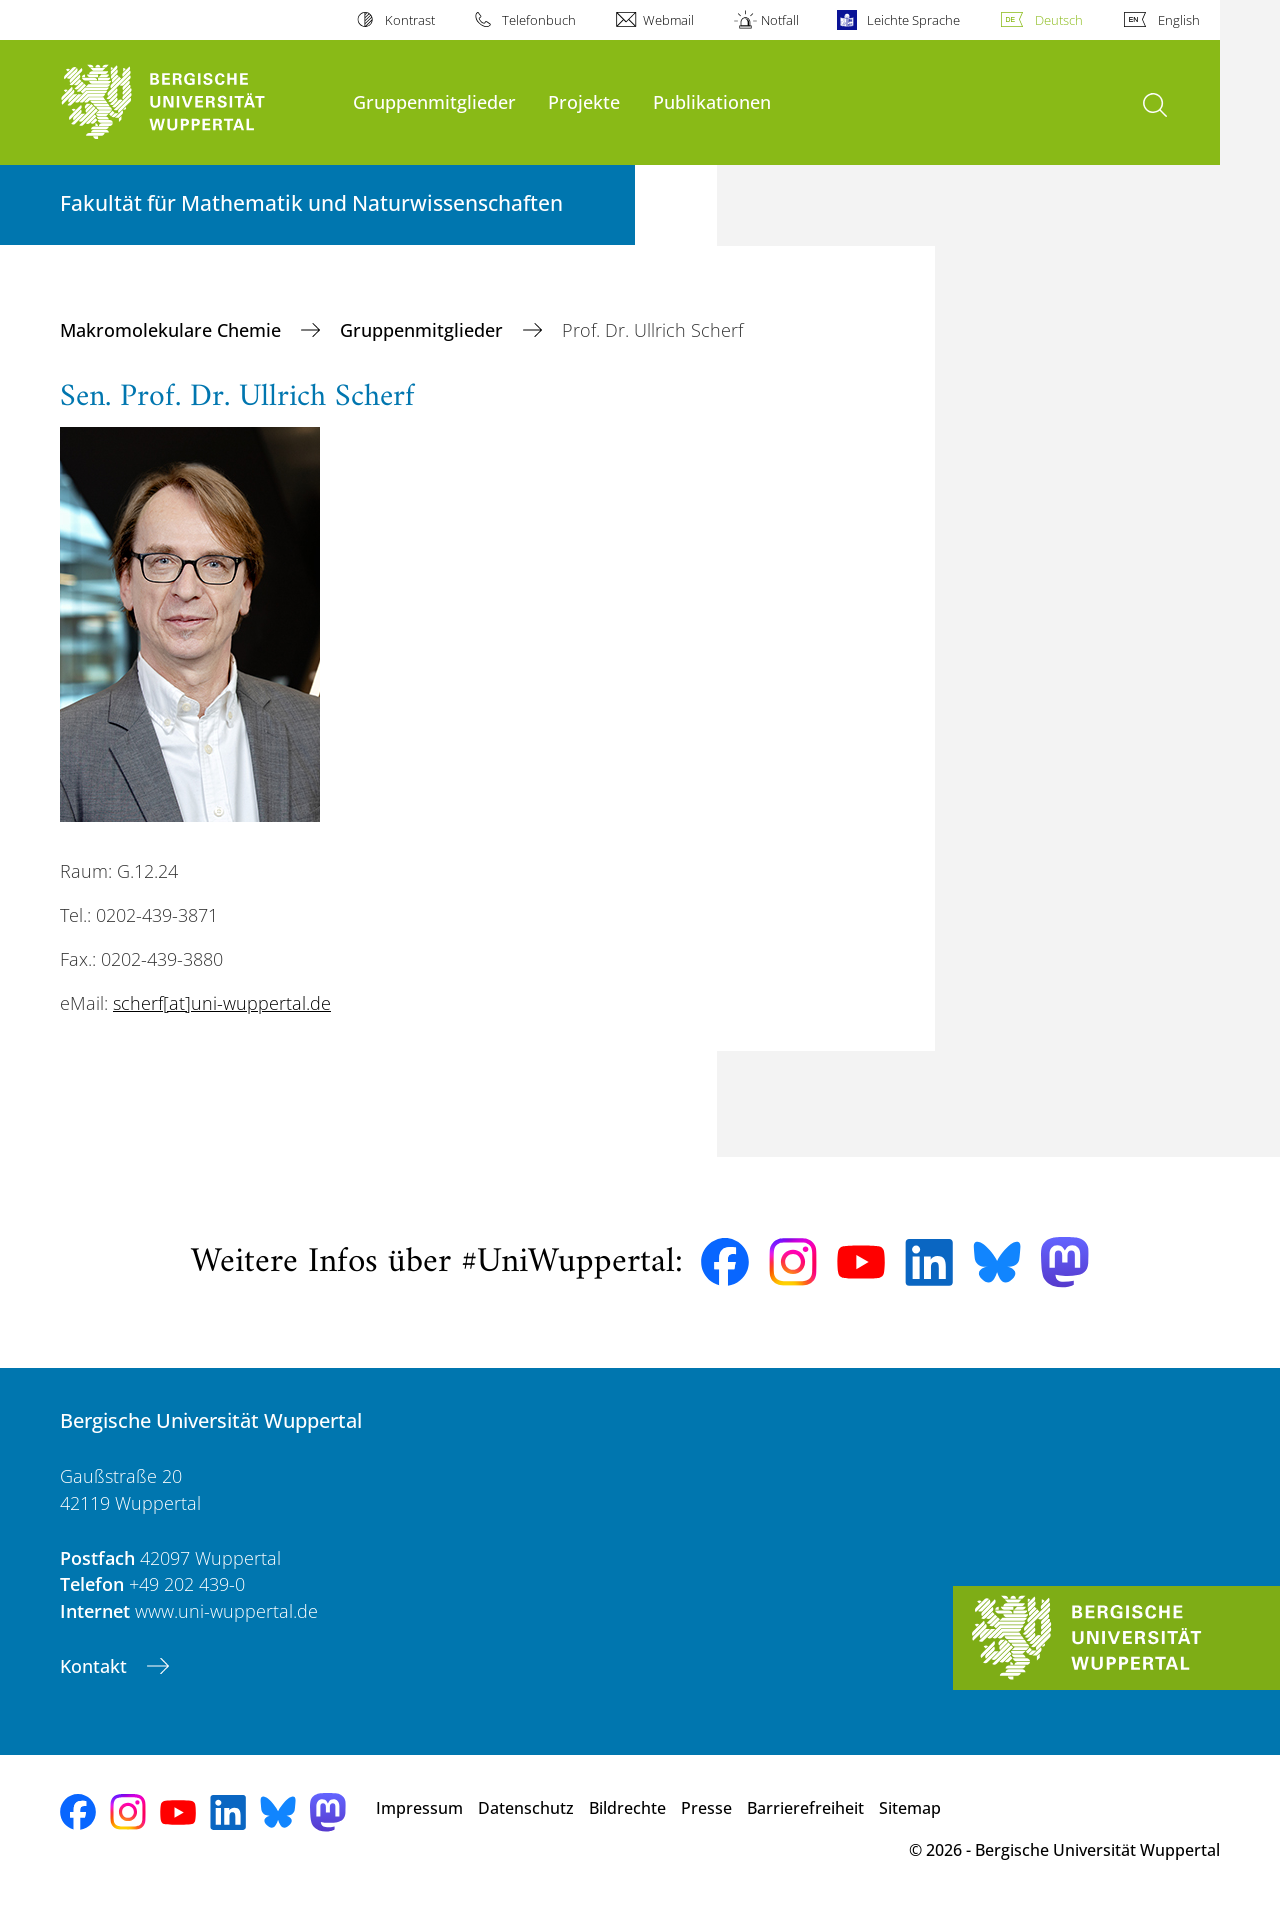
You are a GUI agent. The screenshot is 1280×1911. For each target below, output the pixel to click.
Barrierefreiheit (805, 1808)
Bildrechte (627, 1808)
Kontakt (96, 1666)
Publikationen (712, 101)
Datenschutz (526, 1808)
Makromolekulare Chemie (173, 330)
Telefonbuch (539, 20)
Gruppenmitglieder (434, 101)
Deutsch (1059, 20)
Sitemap (910, 1808)
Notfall (780, 20)
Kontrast (410, 20)
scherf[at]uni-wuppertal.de (222, 1003)
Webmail (668, 20)
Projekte (584, 101)
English (1179, 20)
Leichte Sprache (913, 20)
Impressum (419, 1808)
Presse (706, 1808)
